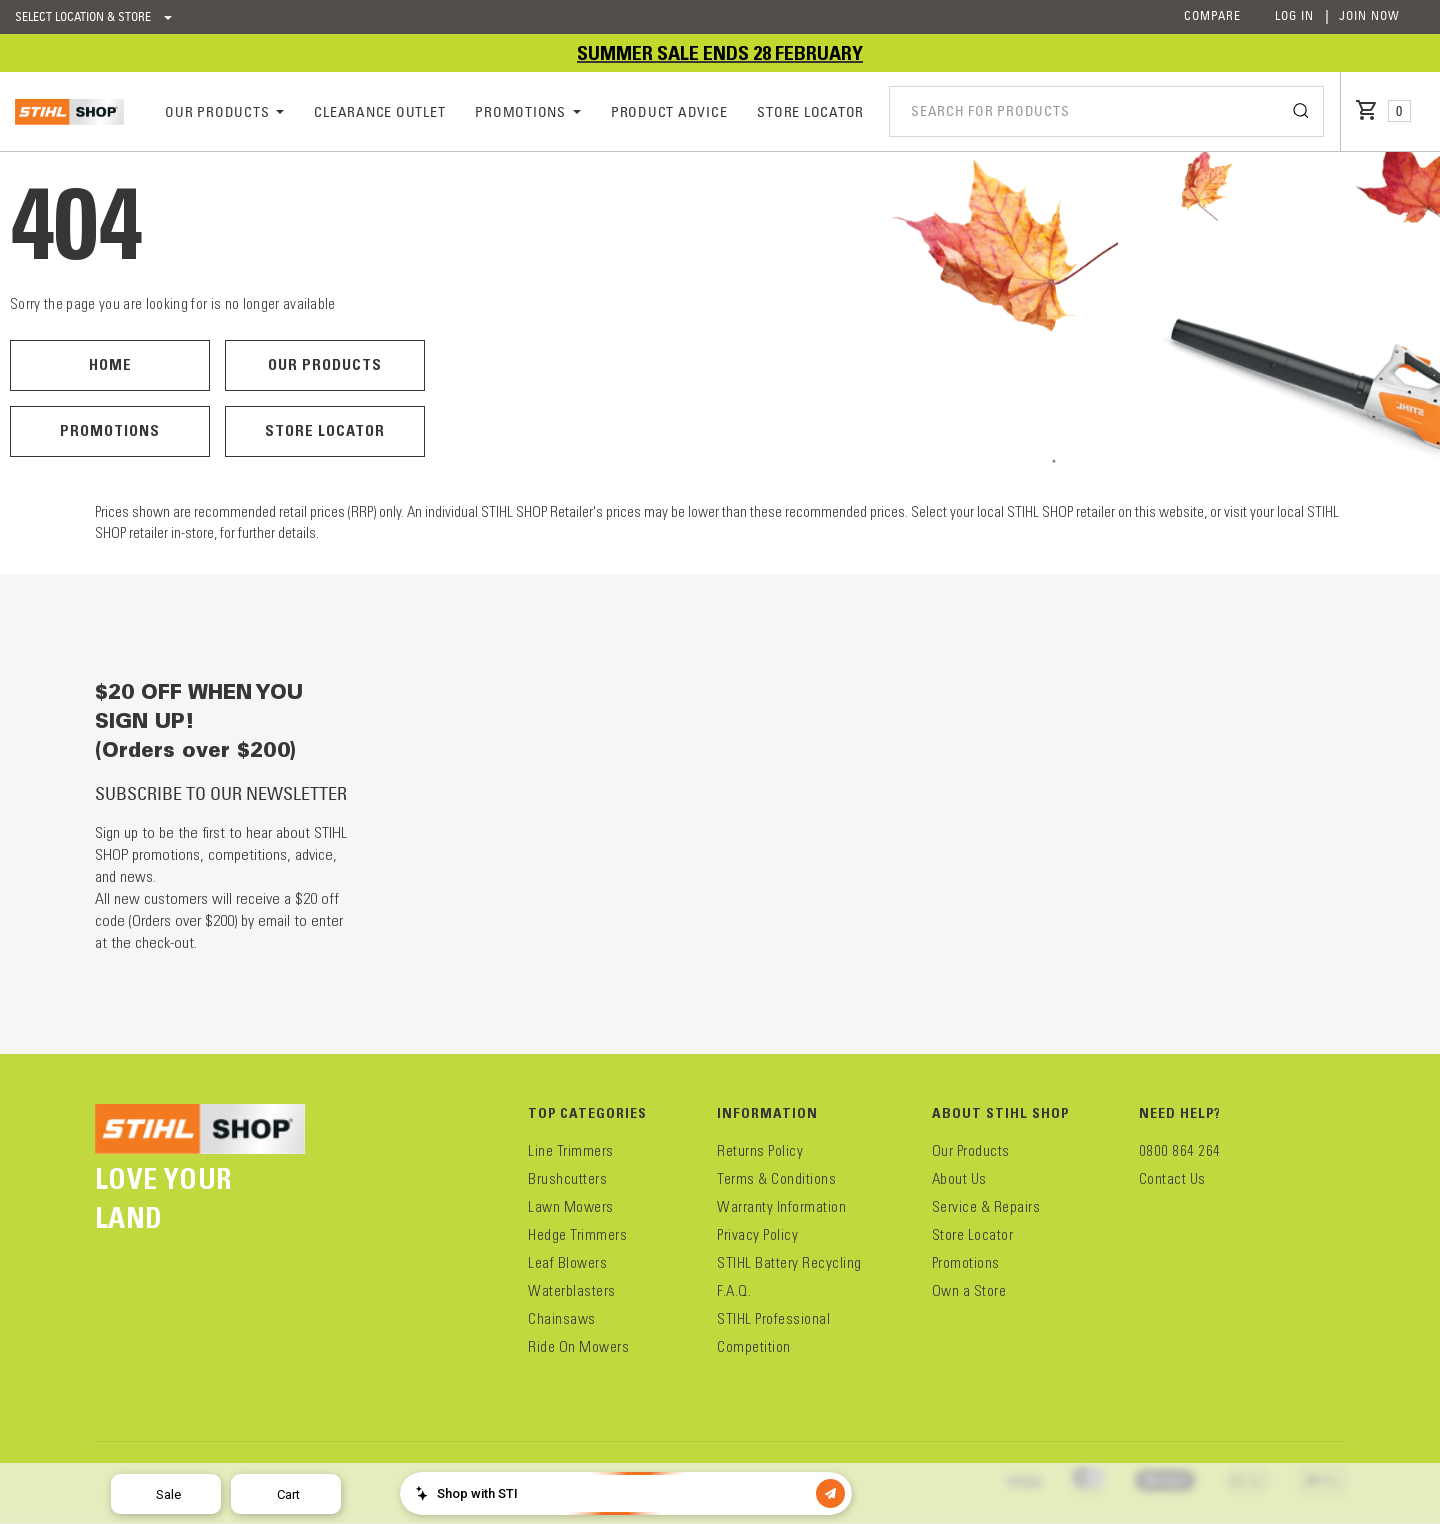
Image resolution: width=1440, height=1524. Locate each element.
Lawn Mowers (571, 1207)
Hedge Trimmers (577, 1235)
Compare (1212, 15)
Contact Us (1172, 1179)
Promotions (110, 430)
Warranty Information (781, 1207)
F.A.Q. (734, 1291)
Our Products (325, 364)
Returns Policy (760, 1151)
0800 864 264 (1180, 1151)
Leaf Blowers (567, 1263)
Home (110, 364)
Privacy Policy (757, 1235)
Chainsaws (562, 1319)
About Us (959, 1179)
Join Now (1369, 15)
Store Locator (325, 430)
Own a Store (969, 1291)
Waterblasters (572, 1291)
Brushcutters (567, 1179)
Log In (1294, 15)
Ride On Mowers (578, 1347)
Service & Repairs (986, 1207)
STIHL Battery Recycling (789, 1263)
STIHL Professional (773, 1319)
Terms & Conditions (776, 1179)
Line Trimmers (571, 1151)
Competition (754, 1347)
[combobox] (1106, 111)
